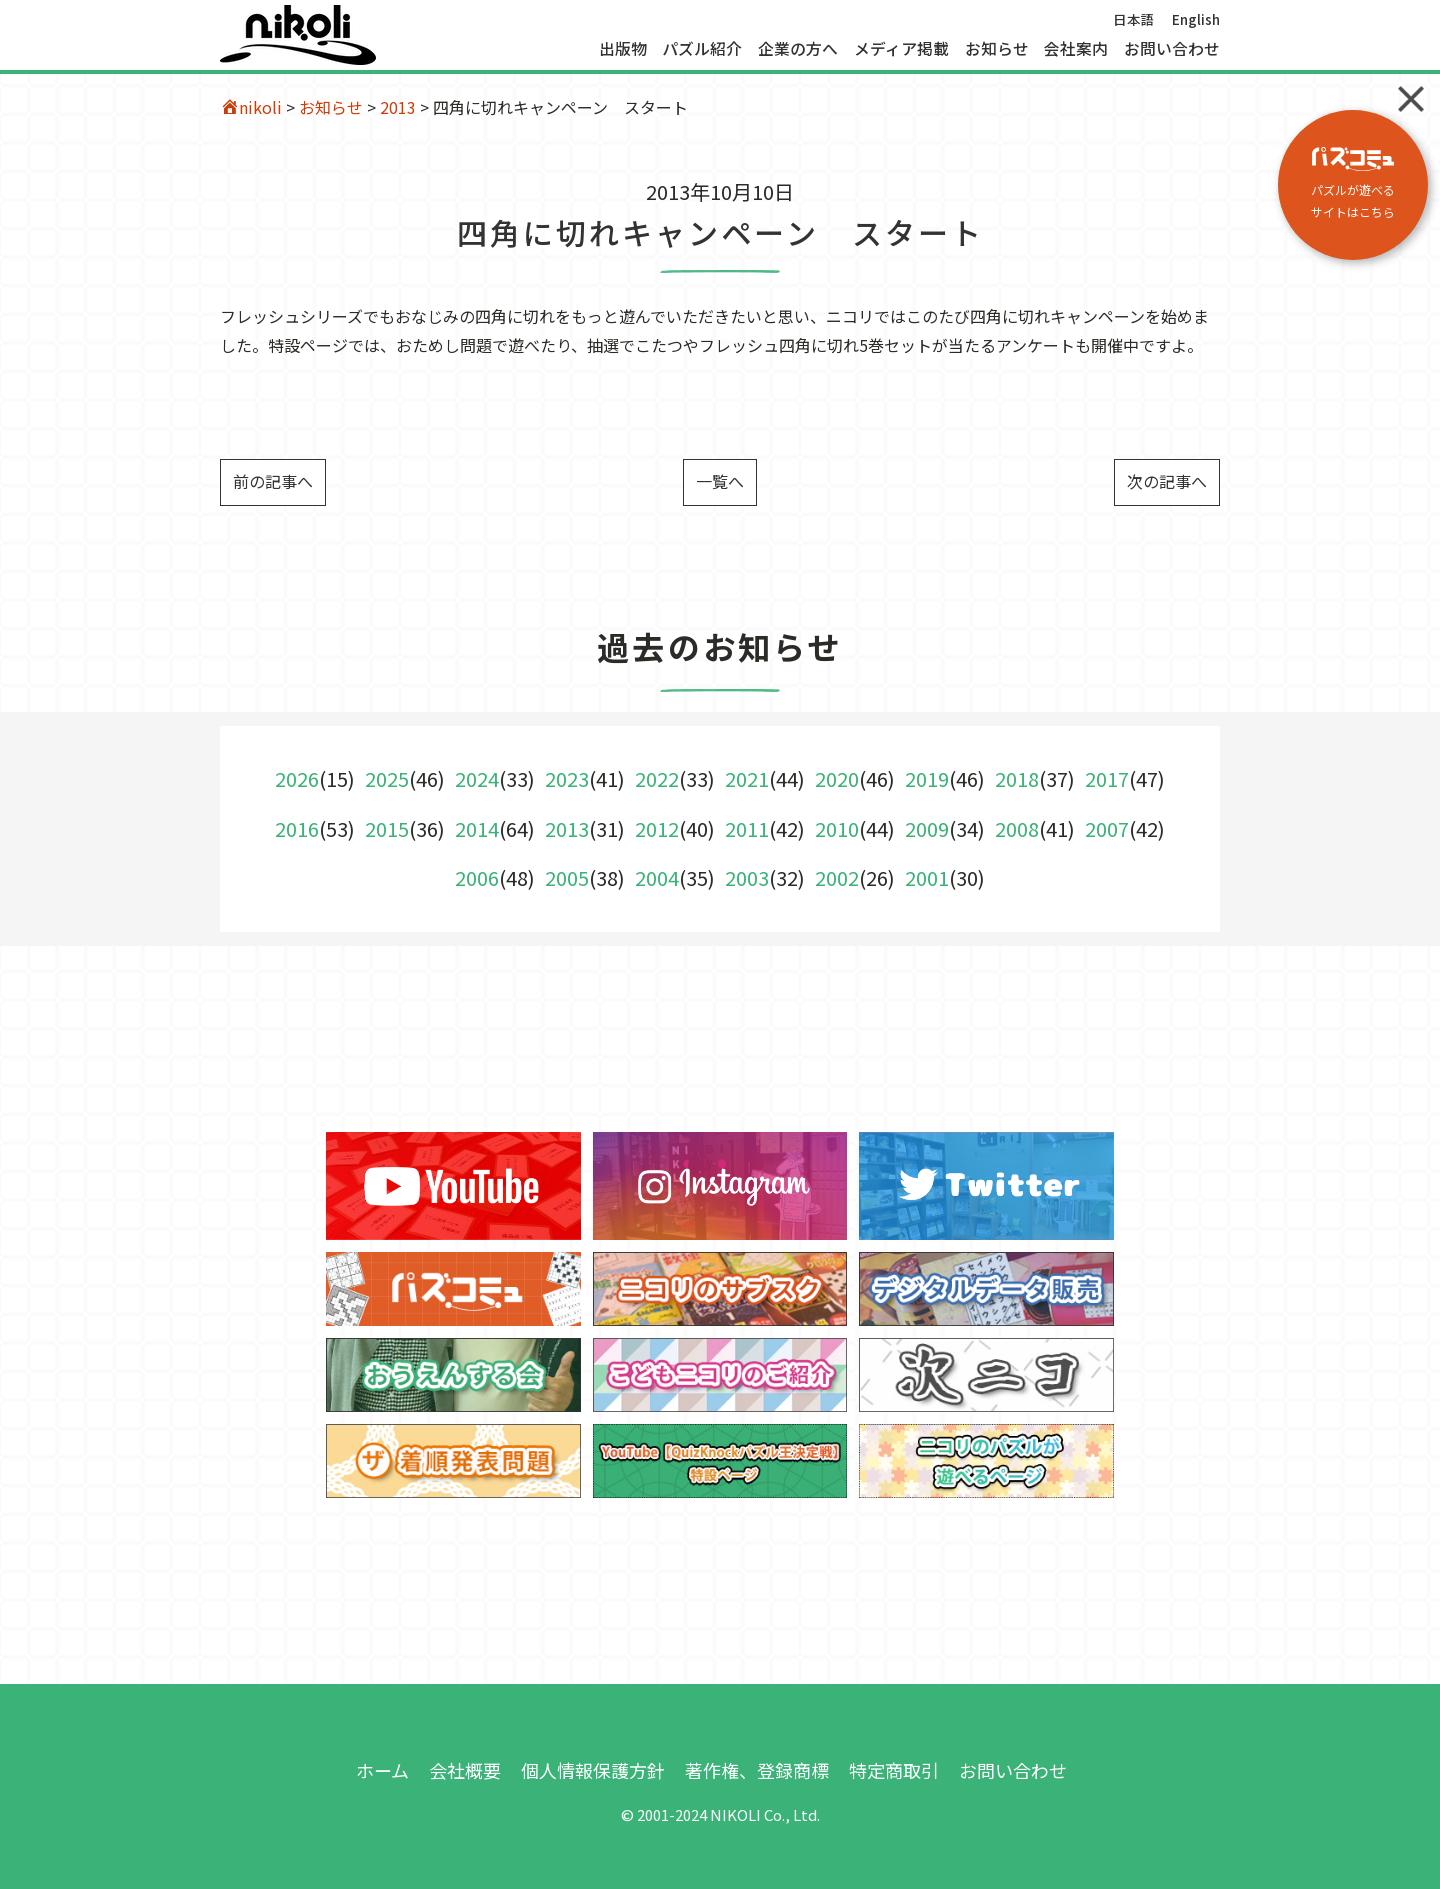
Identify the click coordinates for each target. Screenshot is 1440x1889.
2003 (747, 877)
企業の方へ (798, 49)
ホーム (382, 1770)
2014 (477, 828)
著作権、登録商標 (757, 1770)
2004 (657, 877)
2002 (837, 877)
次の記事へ (1167, 481)
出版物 (623, 49)
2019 (927, 778)
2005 (567, 877)
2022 (657, 778)
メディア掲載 (901, 49)
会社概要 (465, 1770)
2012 (657, 828)
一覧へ (720, 481)
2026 (297, 778)
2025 (387, 778)
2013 (398, 107)
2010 (837, 828)
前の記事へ (273, 481)
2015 (387, 828)
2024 (477, 778)
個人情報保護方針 (593, 1770)
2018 (1017, 778)
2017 (1107, 778)
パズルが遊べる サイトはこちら (1353, 183)
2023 (567, 778)
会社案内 (1076, 49)
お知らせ (997, 49)
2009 (927, 828)
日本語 (1134, 19)
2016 (297, 828)
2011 (747, 828)
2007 (1107, 828)
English (1196, 19)
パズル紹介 (702, 49)
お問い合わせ (1172, 49)
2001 (927, 877)
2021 (747, 778)
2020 (837, 778)
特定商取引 (894, 1770)
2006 (477, 877)
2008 (1017, 828)
